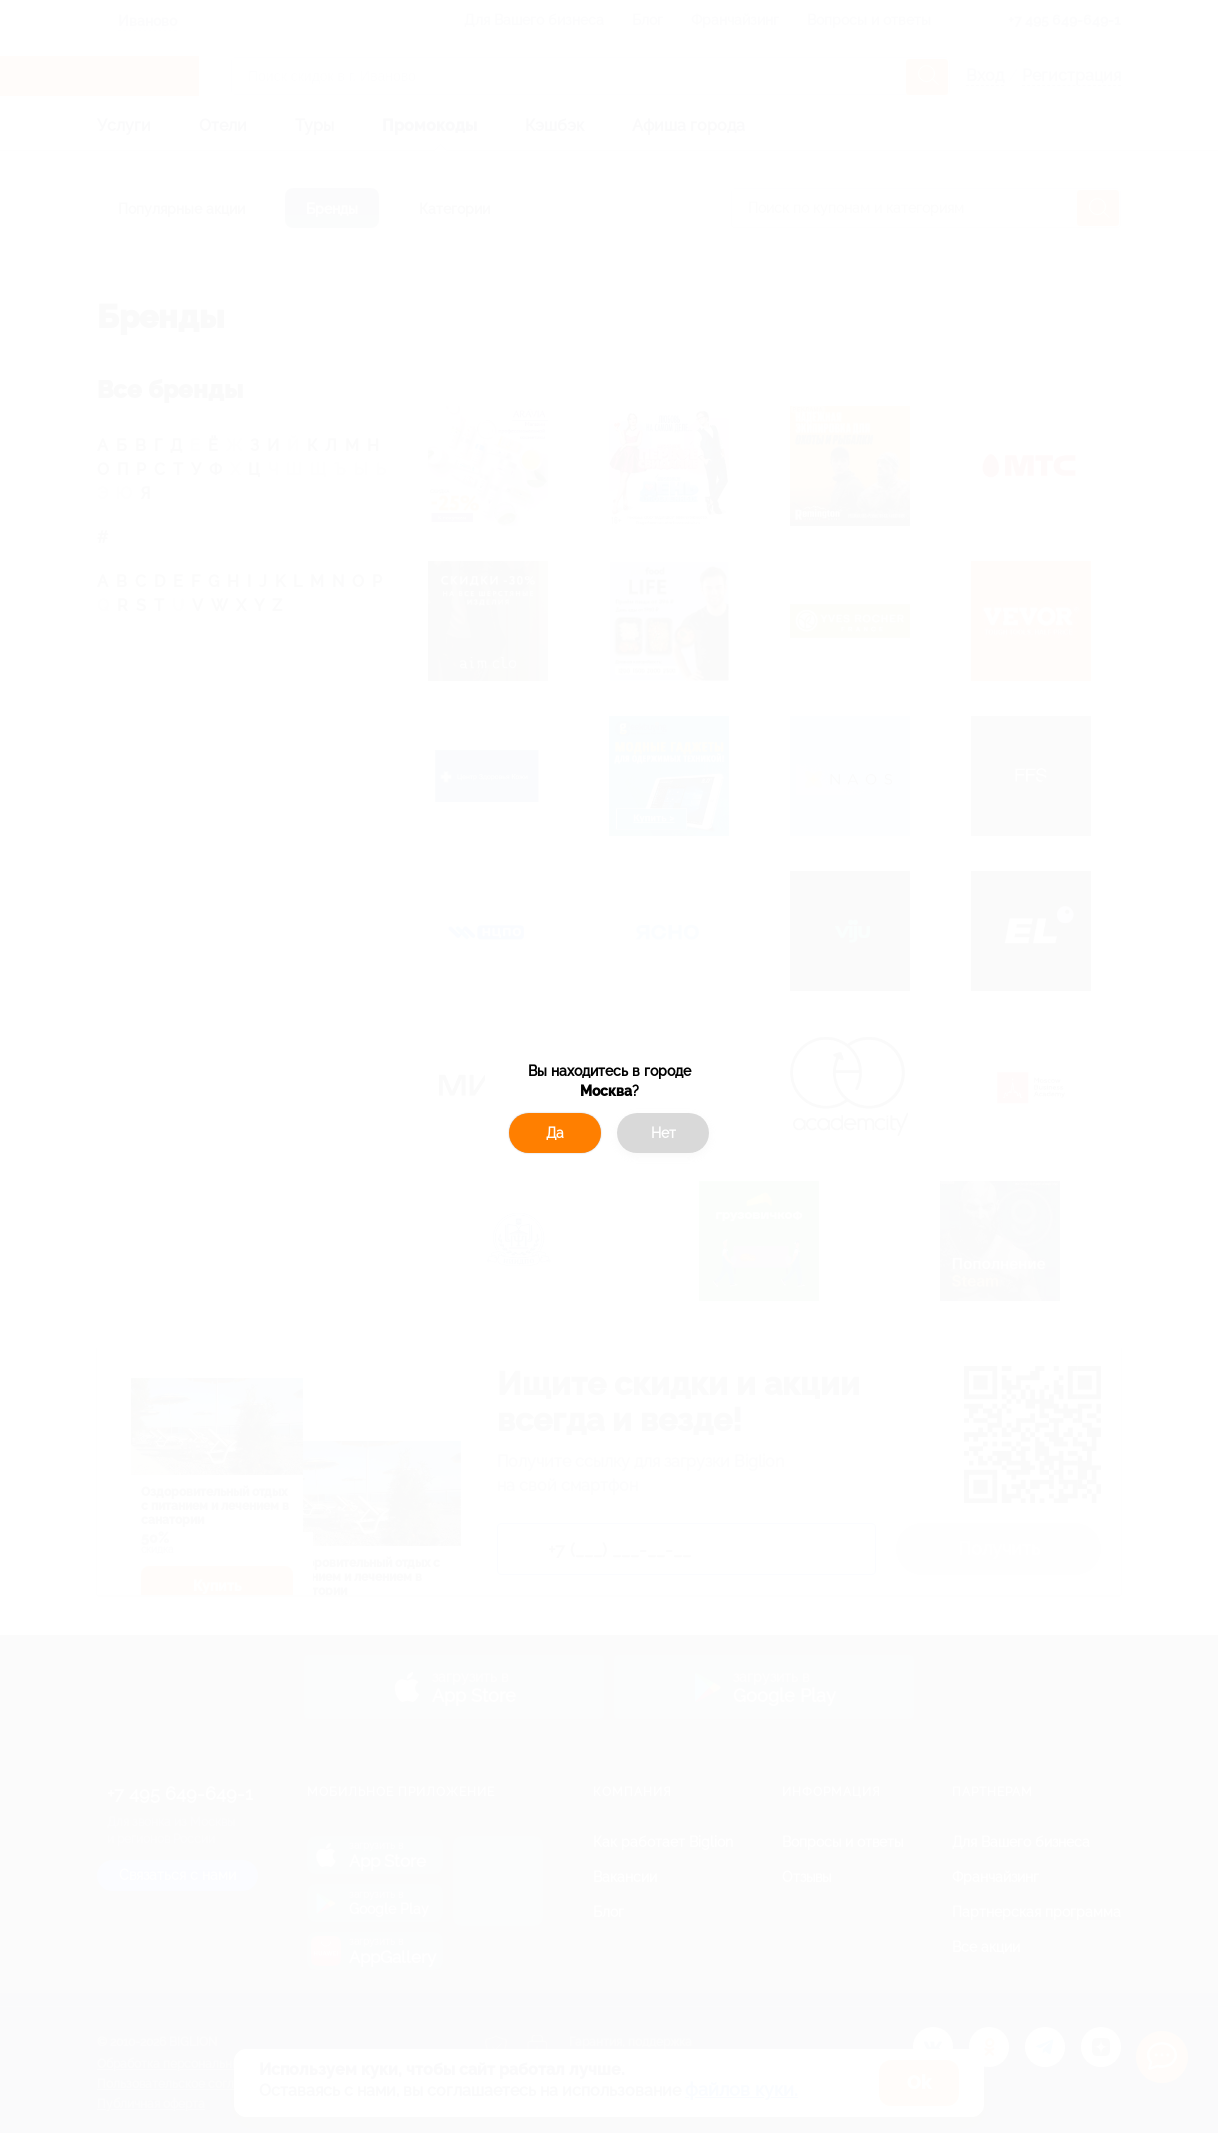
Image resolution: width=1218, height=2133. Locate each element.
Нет (663, 1133)
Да (555, 1133)
